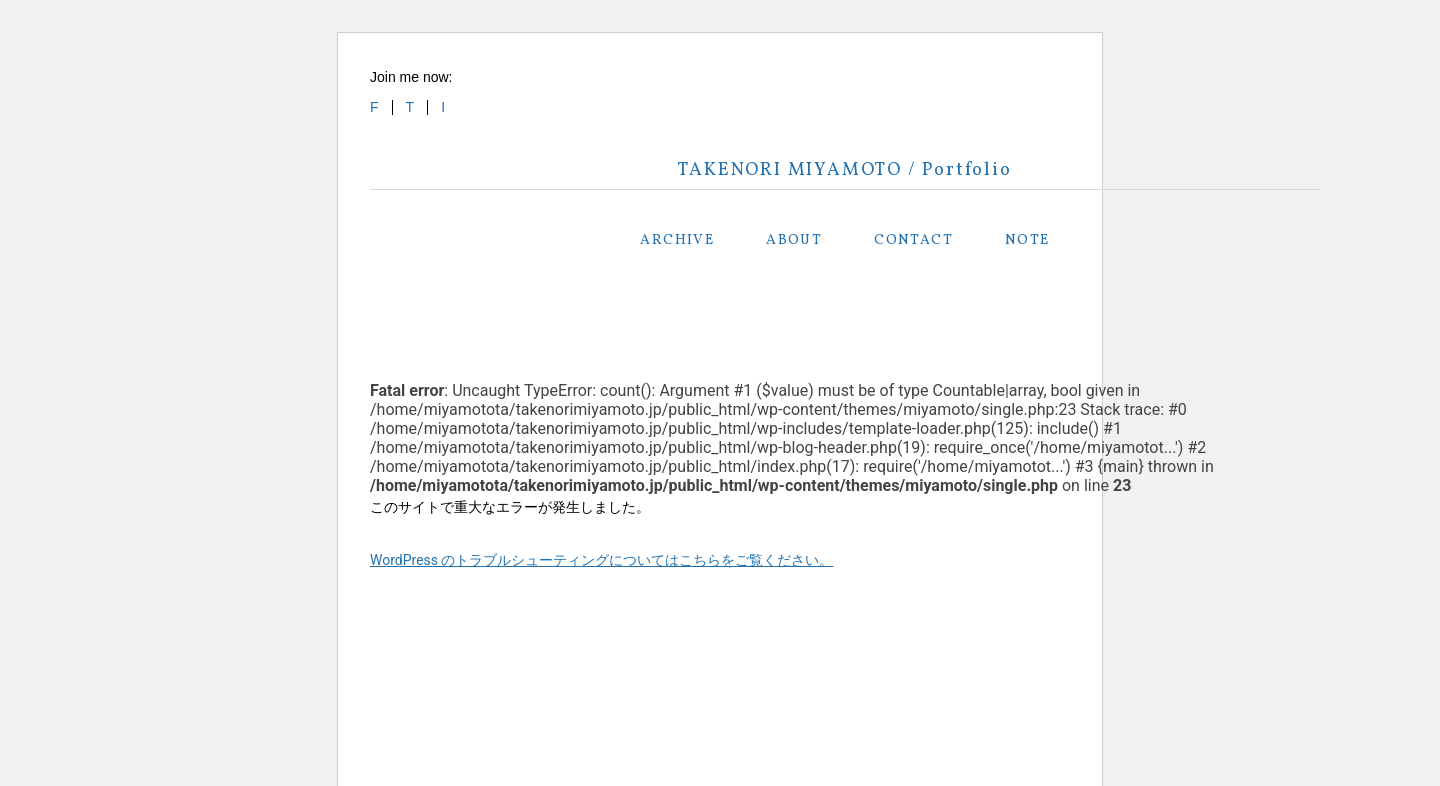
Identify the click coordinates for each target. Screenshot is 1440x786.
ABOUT (794, 240)
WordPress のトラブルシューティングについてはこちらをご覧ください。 (602, 560)
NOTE (1027, 240)
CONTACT (913, 240)
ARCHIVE (677, 240)
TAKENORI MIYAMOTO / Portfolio (844, 170)
